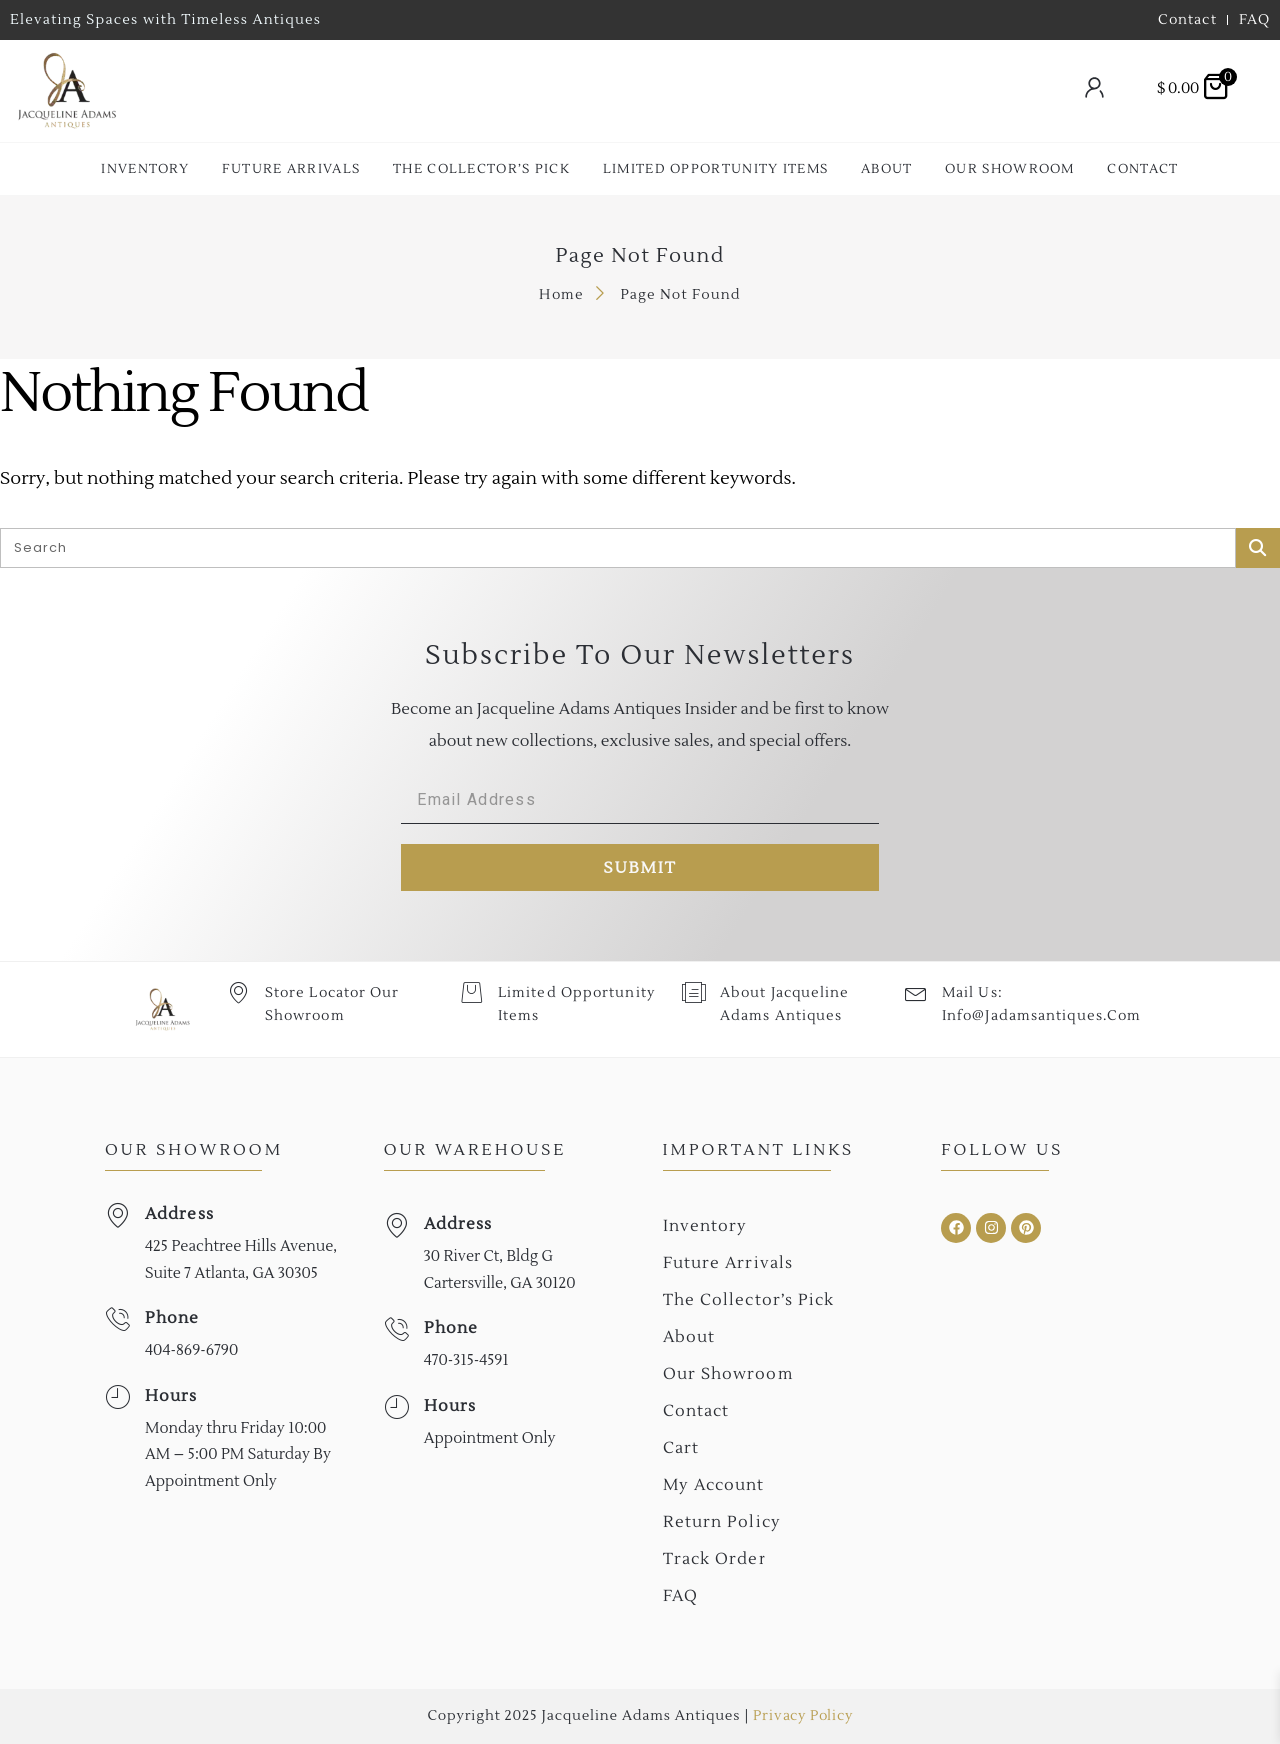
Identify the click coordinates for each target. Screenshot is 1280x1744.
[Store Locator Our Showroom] (238, 992)
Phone (172, 1318)
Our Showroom (1010, 169)
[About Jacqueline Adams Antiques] (693, 992)
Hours (171, 1396)
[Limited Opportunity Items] (471, 992)
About (887, 169)
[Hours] (117, 1397)
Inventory (145, 169)
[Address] (117, 1215)
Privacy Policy (802, 1716)
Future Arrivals (291, 169)
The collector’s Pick (481, 169)
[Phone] (117, 1319)
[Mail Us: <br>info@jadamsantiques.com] (915, 992)
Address (179, 1214)
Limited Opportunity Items (716, 169)
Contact (1142, 169)
